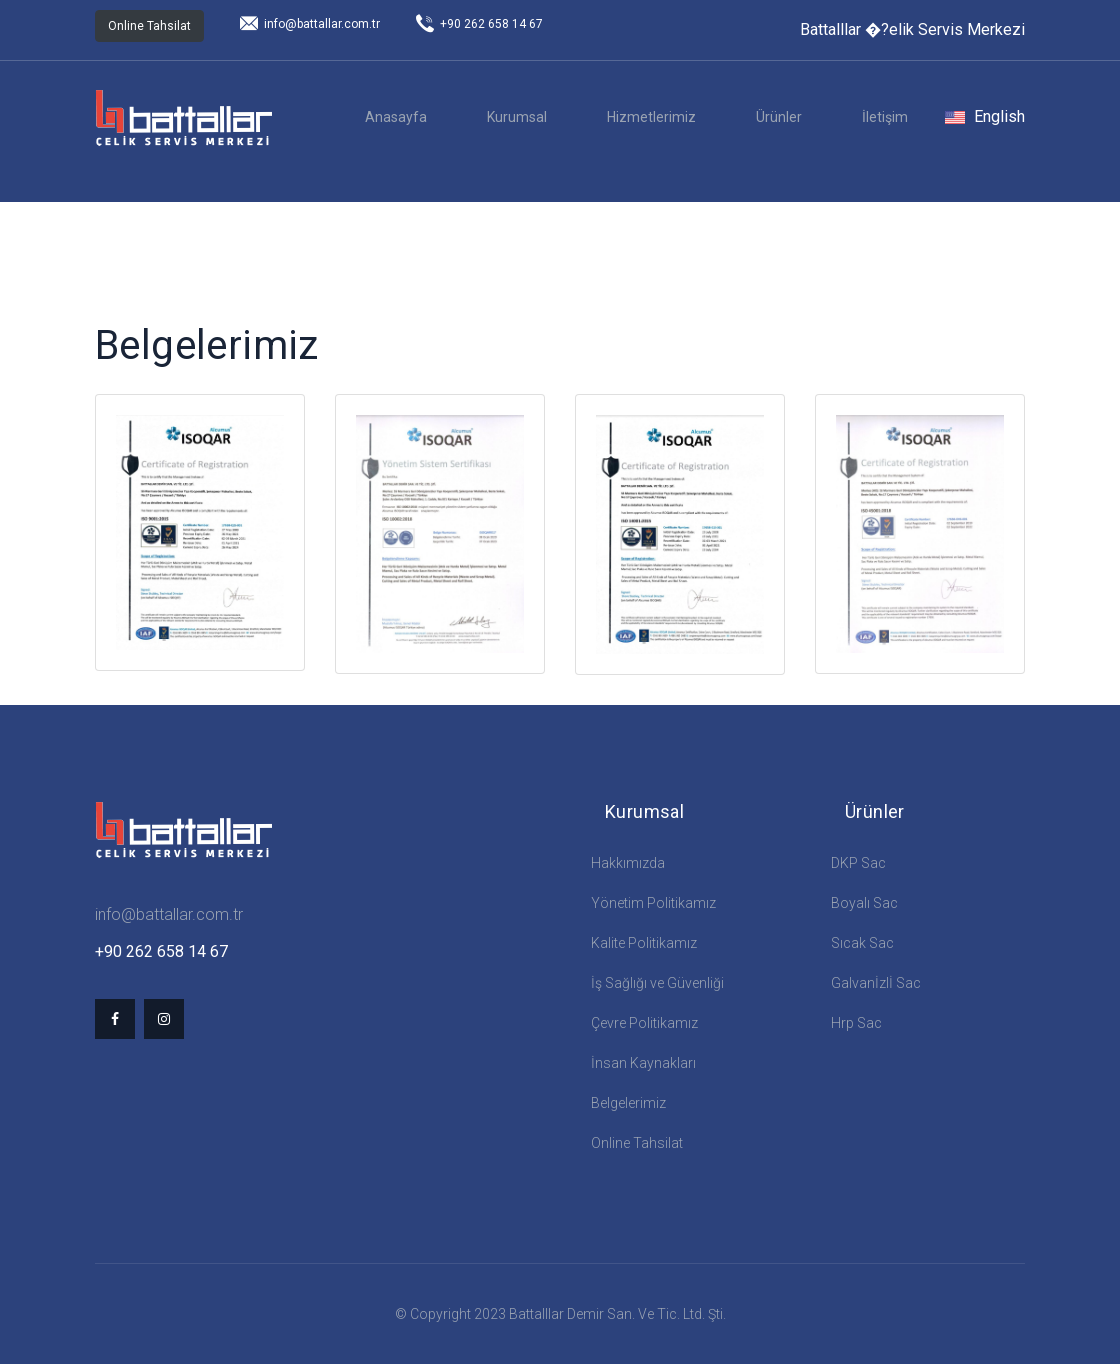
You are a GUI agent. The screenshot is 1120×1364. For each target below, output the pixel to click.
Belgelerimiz (628, 1103)
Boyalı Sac (864, 903)
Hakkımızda (628, 863)
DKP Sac (858, 863)
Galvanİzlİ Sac (876, 983)
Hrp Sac (856, 1023)
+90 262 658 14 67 (479, 23)
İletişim (885, 117)
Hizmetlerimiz (651, 117)
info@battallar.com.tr (310, 23)
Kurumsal (517, 117)
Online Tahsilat (149, 26)
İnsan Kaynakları (643, 1063)
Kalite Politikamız (644, 943)
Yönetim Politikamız (653, 903)
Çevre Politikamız (644, 1023)
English (985, 116)
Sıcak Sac (862, 943)
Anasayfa (396, 117)
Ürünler (779, 117)
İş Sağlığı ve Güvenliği (657, 983)
